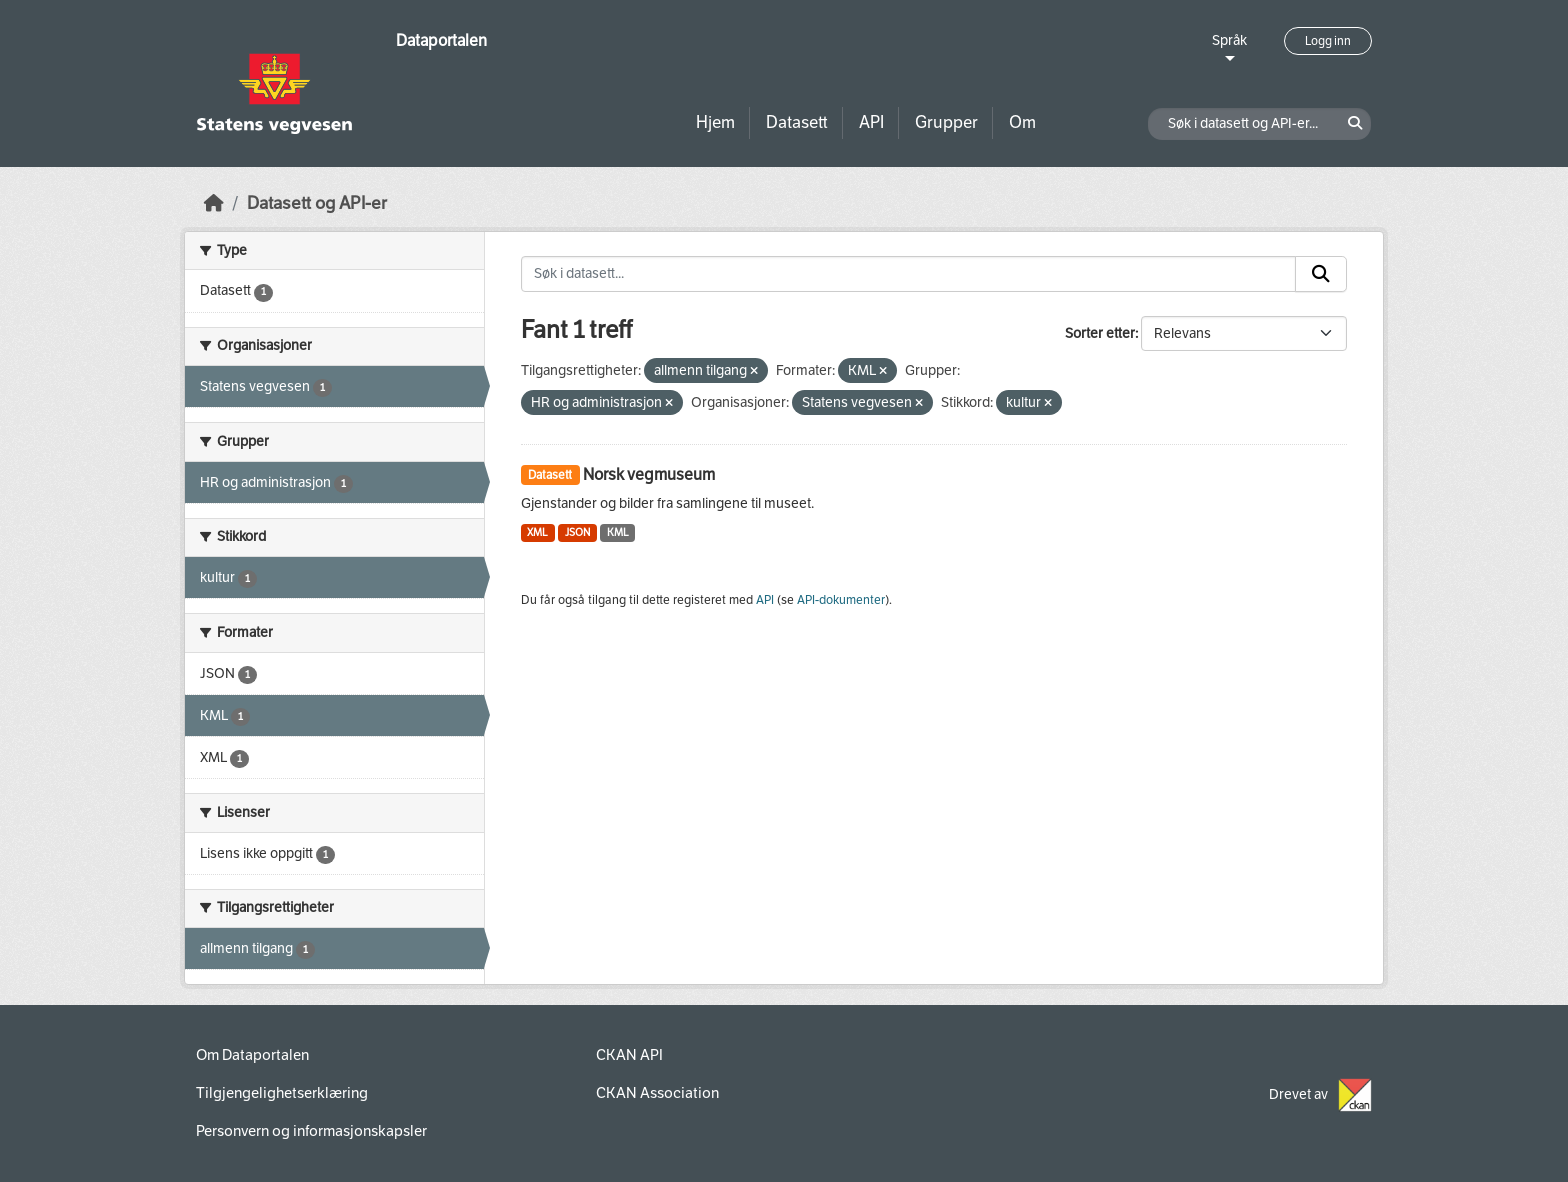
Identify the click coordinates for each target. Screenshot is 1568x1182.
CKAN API (629, 1055)
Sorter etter (1100, 333)
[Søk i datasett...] (909, 274)
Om (1022, 122)
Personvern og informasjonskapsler (311, 1131)
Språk (1229, 40)
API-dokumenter (841, 600)
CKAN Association (657, 1093)
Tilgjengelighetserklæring (282, 1093)
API (871, 122)
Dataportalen (441, 40)
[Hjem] (214, 203)
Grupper (946, 122)
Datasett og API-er (317, 203)
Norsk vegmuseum (649, 474)
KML (618, 532)
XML (537, 532)
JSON (577, 532)
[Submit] (1321, 274)
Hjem (715, 122)
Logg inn (1328, 41)
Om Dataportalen (252, 1055)
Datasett (797, 122)
